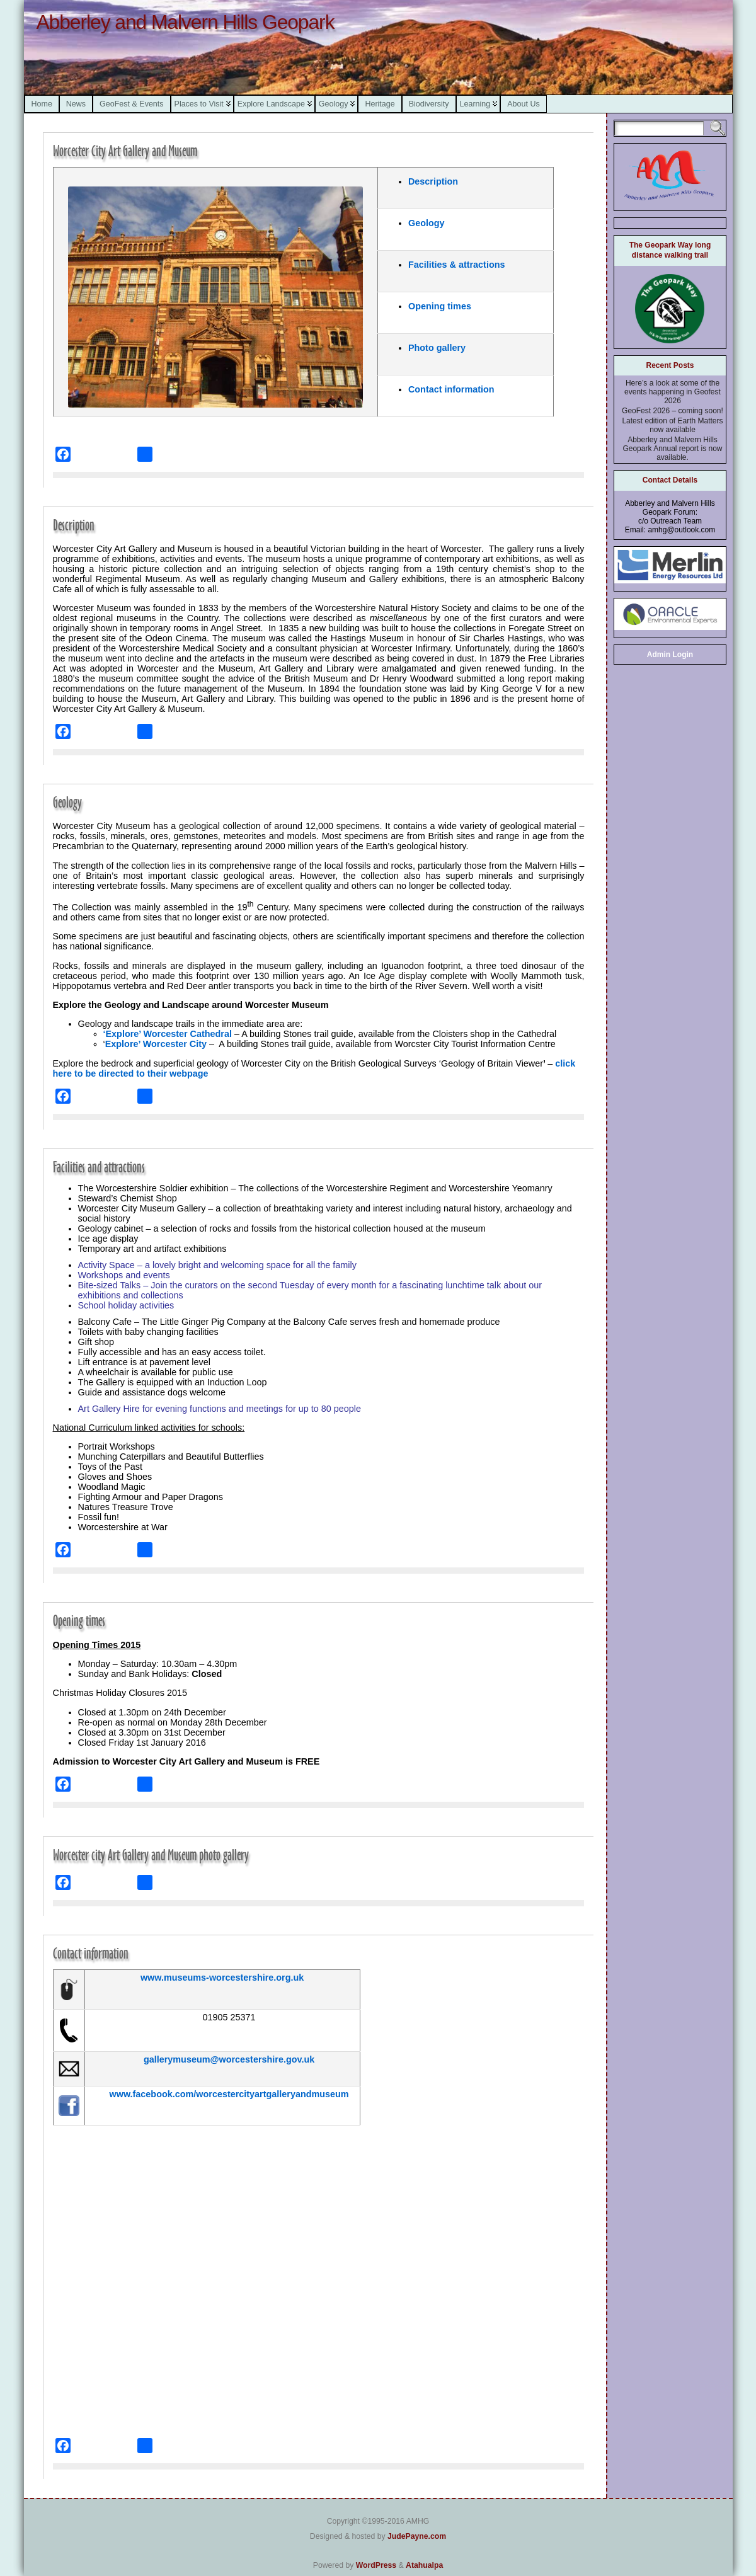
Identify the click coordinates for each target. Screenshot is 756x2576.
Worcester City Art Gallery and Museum (125, 151)
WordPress (376, 2565)
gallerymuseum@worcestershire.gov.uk (229, 2059)
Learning (475, 104)
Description (433, 181)
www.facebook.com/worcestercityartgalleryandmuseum (229, 2094)
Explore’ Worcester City (157, 1044)
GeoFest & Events (131, 104)
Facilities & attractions (456, 265)
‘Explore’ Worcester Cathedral (167, 1034)
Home (42, 104)
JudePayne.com (416, 2536)
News (76, 104)
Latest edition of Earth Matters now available (672, 425)
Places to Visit (199, 104)
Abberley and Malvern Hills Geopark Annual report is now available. (672, 448)
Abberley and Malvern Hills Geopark (186, 22)
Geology (333, 104)
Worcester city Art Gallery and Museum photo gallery (151, 1855)
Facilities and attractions (99, 1167)
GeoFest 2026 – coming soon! (672, 410)
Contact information (451, 389)
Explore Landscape (271, 104)
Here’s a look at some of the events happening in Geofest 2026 (672, 392)
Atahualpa (424, 2565)
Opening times (439, 306)
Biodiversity (429, 104)
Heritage (379, 104)
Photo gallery (437, 348)
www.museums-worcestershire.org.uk (222, 1977)
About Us (523, 104)
